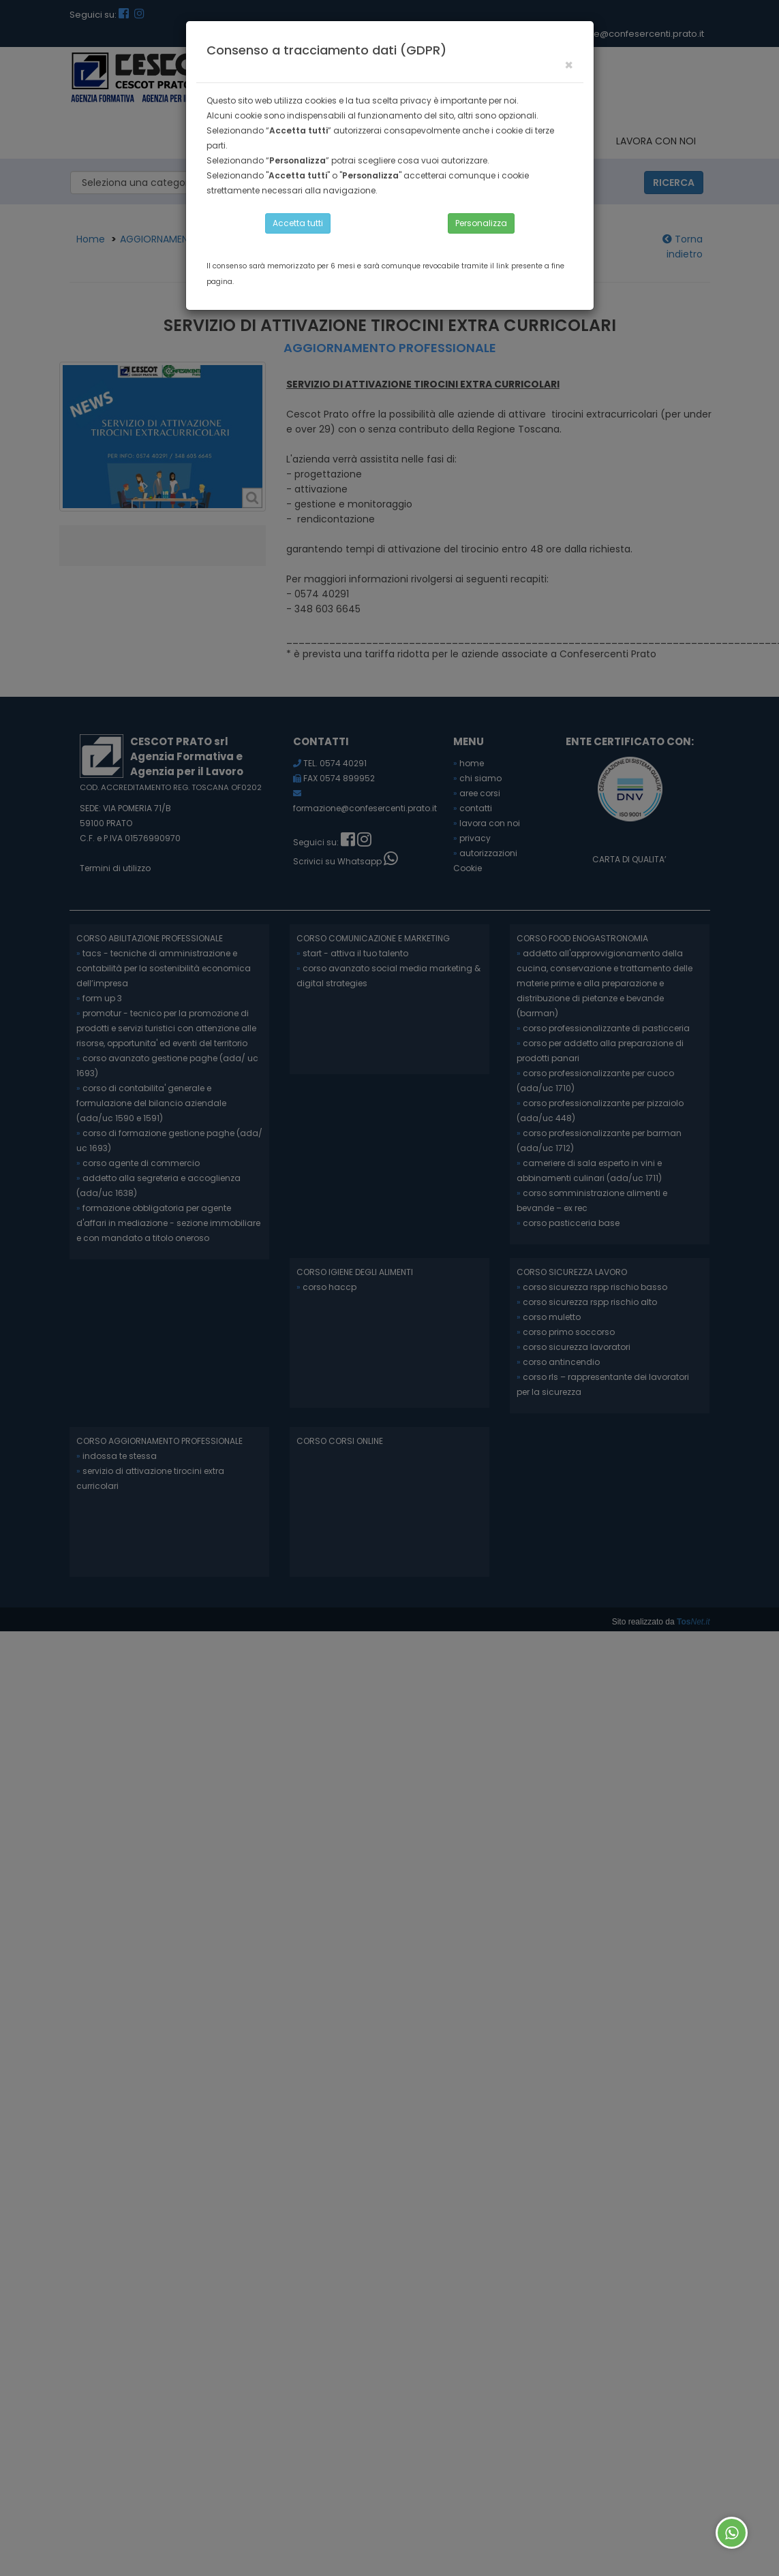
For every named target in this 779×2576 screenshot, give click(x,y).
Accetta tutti (298, 223)
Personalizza (481, 223)
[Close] (568, 65)
